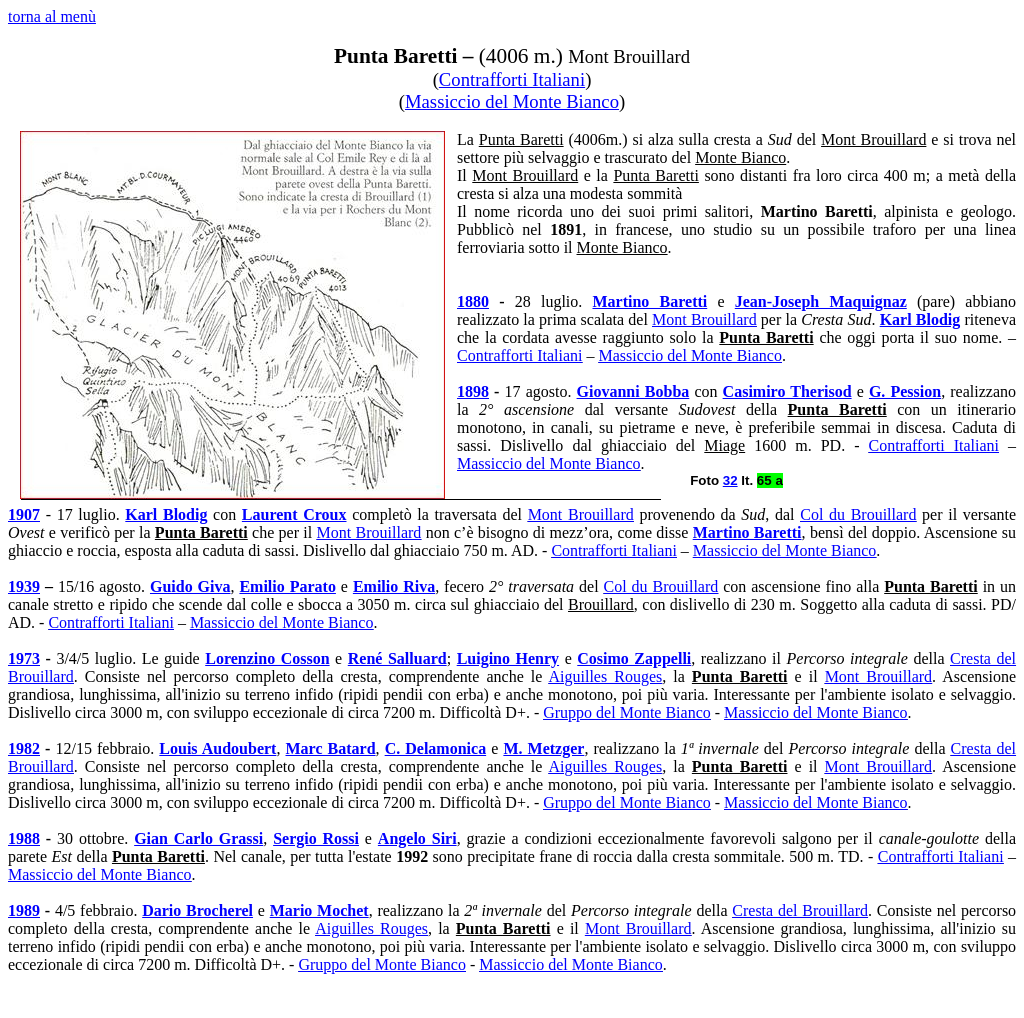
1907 (24, 514)
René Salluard (397, 658)
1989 (24, 910)
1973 (24, 658)
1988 (24, 838)
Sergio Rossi (316, 838)
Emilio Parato (287, 586)
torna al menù (52, 16)
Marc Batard (331, 748)
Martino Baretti (649, 301)
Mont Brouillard (704, 319)
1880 (473, 301)
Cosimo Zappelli (634, 658)
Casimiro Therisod (787, 391)
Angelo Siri (417, 838)
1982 (24, 748)
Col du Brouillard (858, 514)
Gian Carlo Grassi (198, 838)
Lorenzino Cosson (267, 658)
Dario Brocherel (197, 910)
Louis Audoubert (217, 748)
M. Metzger (543, 748)
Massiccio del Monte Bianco (512, 101)
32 (730, 480)
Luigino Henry (508, 658)
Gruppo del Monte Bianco (627, 712)
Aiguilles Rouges (606, 676)
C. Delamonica (436, 748)
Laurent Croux (294, 514)
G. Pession (905, 391)
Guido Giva (190, 586)
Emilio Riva (394, 586)
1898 (473, 391)
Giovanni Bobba (633, 391)
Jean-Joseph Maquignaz (821, 301)
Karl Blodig (920, 319)
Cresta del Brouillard (800, 910)
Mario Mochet (319, 910)
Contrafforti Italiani (512, 79)
